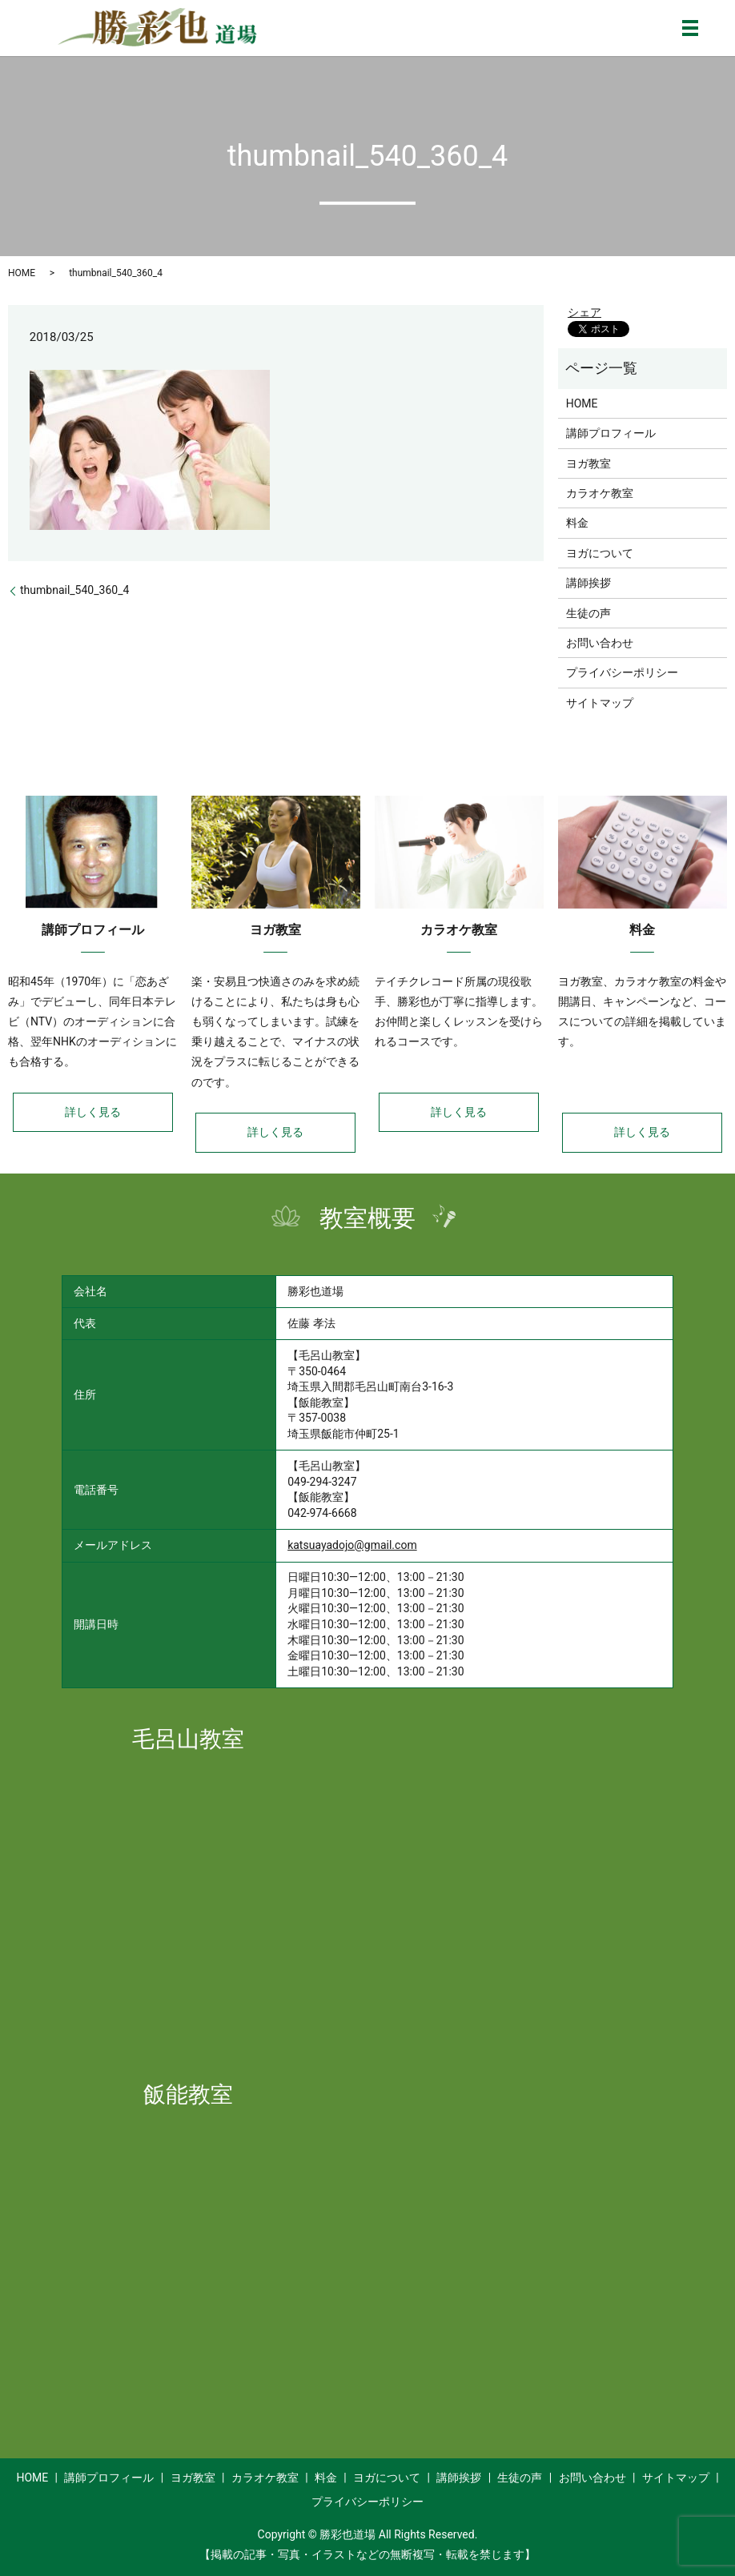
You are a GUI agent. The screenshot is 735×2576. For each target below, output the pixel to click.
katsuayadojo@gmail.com (352, 1545)
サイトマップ (599, 702)
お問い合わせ (599, 642)
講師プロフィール (611, 433)
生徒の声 (588, 613)
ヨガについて (599, 553)
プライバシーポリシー (622, 672)
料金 (577, 522)
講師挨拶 (588, 582)
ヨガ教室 (588, 463)
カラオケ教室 (599, 493)
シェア (584, 312)
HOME (21, 273)
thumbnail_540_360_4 (74, 590)
